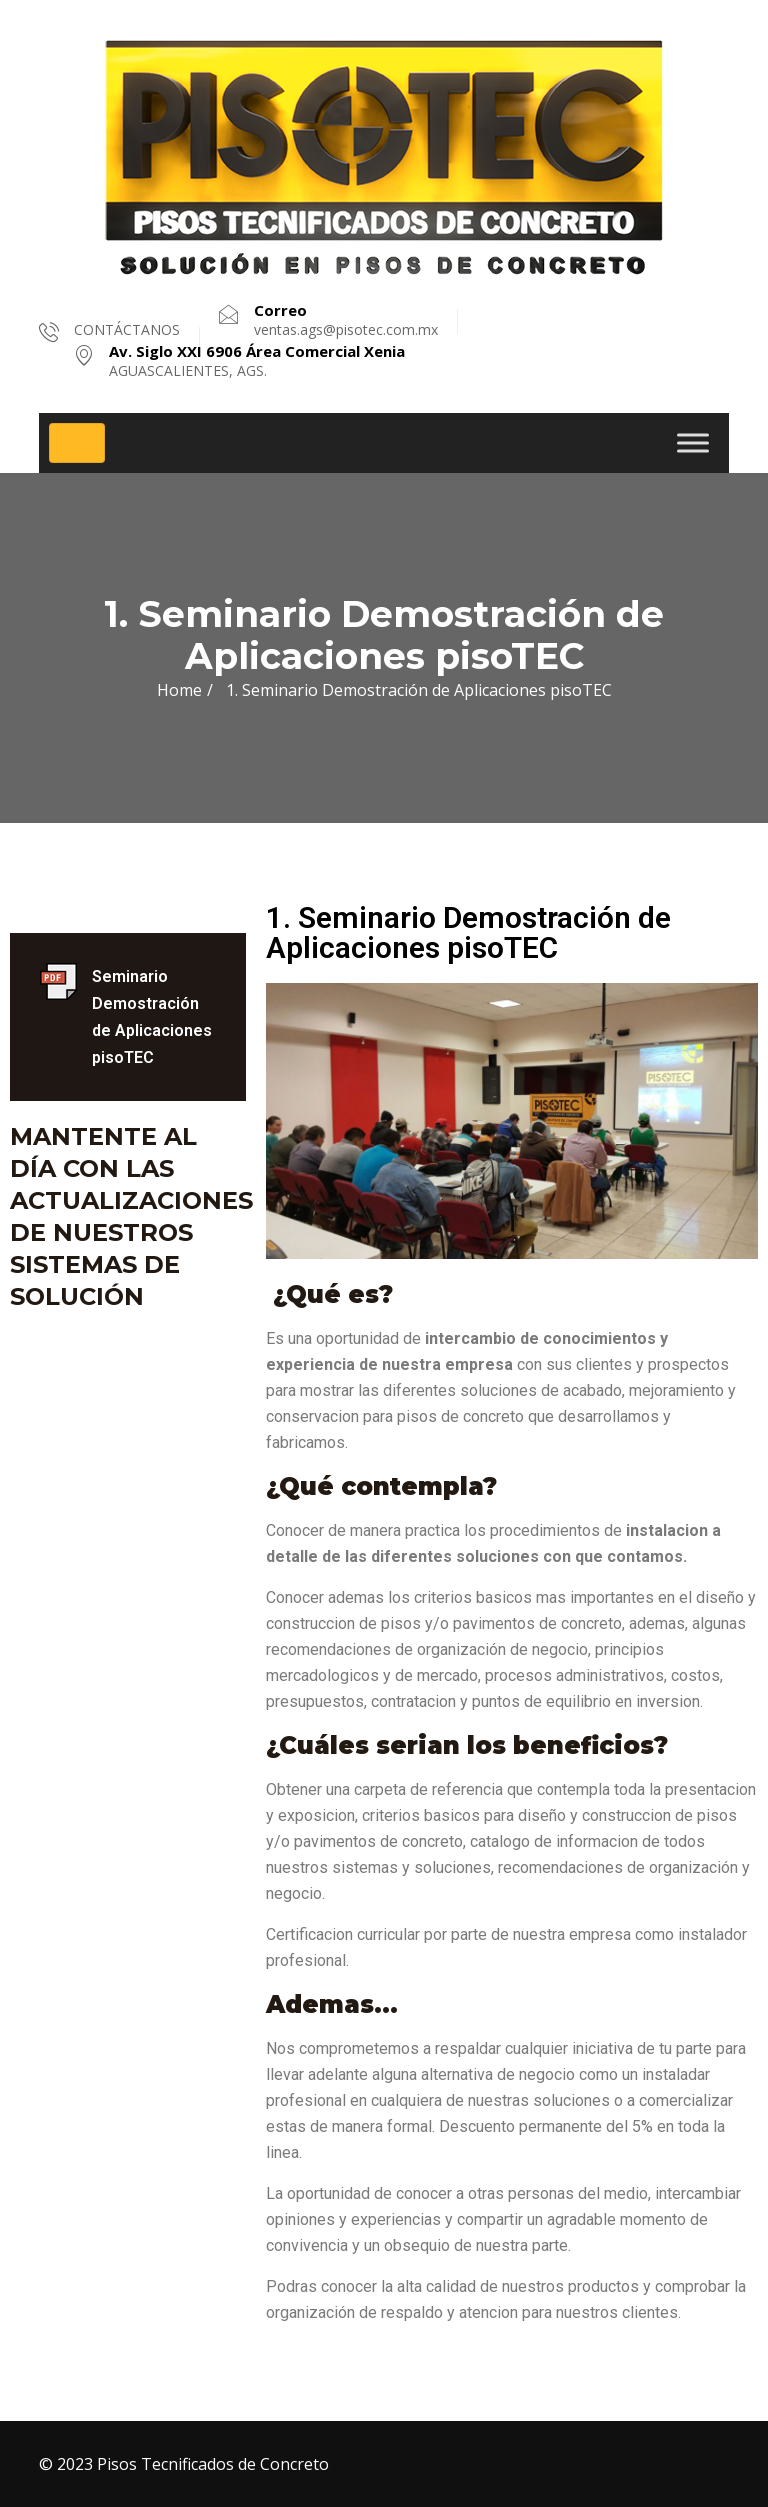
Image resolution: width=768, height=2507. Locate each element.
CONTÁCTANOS (127, 329)
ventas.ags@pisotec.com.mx (346, 320)
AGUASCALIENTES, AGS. (257, 361)
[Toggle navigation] (77, 443)
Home (179, 690)
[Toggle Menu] (693, 442)
